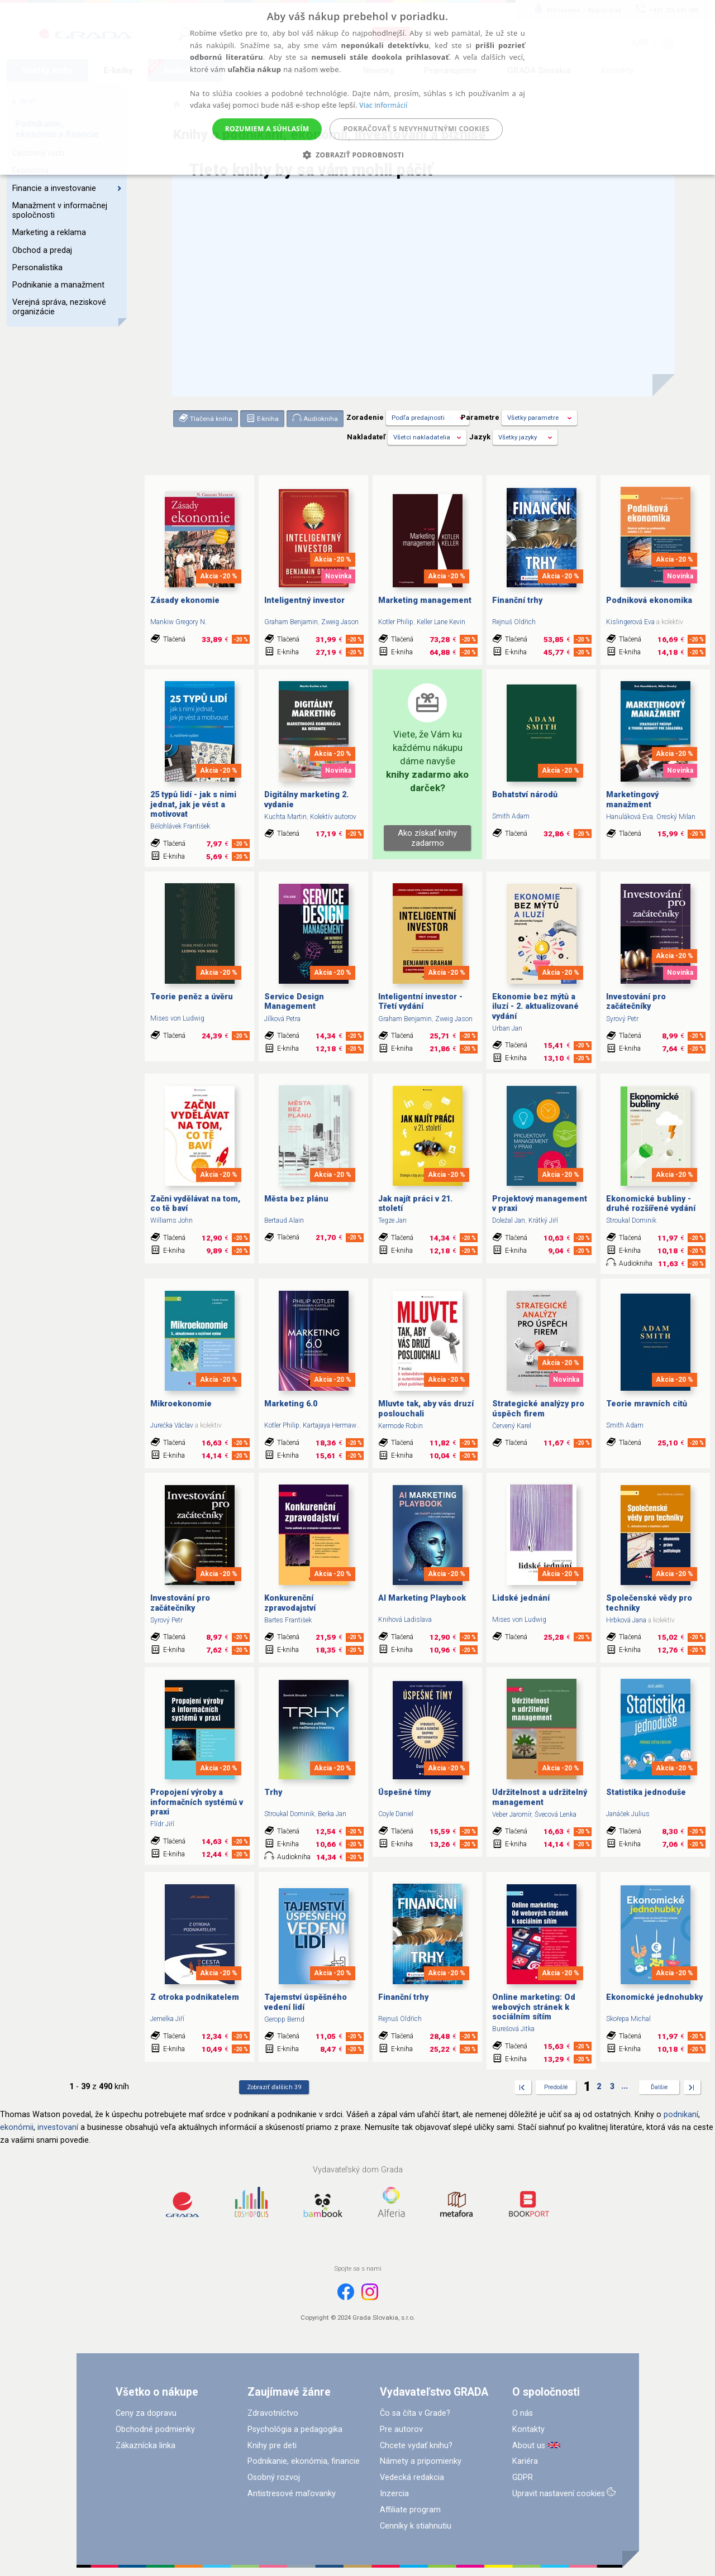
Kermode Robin (400, 1426)
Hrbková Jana (626, 1620)
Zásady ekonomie (185, 600)
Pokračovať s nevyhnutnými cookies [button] (416, 128)
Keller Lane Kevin (441, 622)
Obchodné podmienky (155, 2429)
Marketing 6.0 (290, 1404)
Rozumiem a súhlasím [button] (267, 128)
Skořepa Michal (628, 2019)
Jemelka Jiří (167, 2019)
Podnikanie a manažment (58, 285)
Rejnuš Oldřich (514, 622)
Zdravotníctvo (272, 2413)
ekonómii (17, 2127)
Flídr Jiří (162, 1824)
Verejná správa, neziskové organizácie (59, 307)
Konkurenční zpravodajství (290, 1602)
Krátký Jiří (543, 1220)
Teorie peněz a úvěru (191, 997)
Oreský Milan (675, 817)
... (624, 2086)
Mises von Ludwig (177, 1018)
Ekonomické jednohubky (654, 1997)
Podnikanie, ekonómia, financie (303, 2461)
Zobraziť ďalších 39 (274, 2087)
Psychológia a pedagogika (294, 2429)
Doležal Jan (508, 1220)
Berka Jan (332, 1814)
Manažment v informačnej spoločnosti (59, 210)
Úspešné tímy (404, 1792)
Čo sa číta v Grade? (415, 2413)
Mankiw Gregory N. (178, 622)
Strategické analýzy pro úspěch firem (538, 1408)
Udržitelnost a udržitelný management (539, 1797)
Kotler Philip (395, 622)
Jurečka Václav (171, 1425)
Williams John (171, 1220)
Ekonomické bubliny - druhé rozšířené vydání (650, 1203)
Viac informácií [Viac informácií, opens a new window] (383, 105)
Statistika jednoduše (646, 1792)
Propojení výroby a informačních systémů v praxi (196, 1802)
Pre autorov (401, 2429)
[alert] (357, 87)
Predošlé (556, 2087)
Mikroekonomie (181, 1404)
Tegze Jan (392, 1220)
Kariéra (525, 2461)
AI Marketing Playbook (422, 1598)
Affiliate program (410, 2510)
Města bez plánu (296, 1199)
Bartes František (288, 1620)
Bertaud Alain (284, 1220)
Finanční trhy (517, 600)
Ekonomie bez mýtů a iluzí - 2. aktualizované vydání (535, 1006)
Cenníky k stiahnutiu (415, 2526)
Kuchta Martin (285, 817)
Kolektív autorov (333, 817)
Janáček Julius (628, 1814)
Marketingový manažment (632, 799)
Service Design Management (294, 1001)
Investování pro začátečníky (636, 1001)
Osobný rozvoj (273, 2477)
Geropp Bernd (284, 2019)
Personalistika (37, 267)
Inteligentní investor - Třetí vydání (420, 1001)
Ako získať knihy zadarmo (427, 838)
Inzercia (394, 2493)
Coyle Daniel (395, 1814)
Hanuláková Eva (629, 817)
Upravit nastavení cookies (558, 2493)
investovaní (57, 2127)
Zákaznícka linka (145, 2445)
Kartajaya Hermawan (333, 1425)
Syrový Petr (622, 1019)
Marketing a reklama (49, 232)
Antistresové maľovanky (291, 2493)
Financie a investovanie (67, 188)
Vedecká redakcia (412, 2477)
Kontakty (528, 2429)
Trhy (273, 1792)
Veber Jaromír (511, 1814)
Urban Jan (507, 1028)
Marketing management (424, 600)
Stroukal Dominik (631, 1220)
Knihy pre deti (272, 2445)
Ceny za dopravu (146, 2413)
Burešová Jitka (513, 2029)
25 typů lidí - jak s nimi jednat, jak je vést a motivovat (193, 804)
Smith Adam (511, 816)
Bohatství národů (524, 794)
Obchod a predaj (42, 250)
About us (528, 2445)
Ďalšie (659, 2087)
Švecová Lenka (555, 1814)
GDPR (522, 2477)
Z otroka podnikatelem (194, 1997)
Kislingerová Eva (630, 622)
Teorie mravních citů (646, 1404)
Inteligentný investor (304, 600)
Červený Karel (511, 1426)
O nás (522, 2413)
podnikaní (681, 2114)
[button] (357, 155)
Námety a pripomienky (420, 2461)
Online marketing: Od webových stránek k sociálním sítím (533, 2007)
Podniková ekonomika (649, 600)
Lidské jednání (521, 1598)
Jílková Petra (282, 1019)
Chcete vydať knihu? (416, 2445)
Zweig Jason (340, 622)
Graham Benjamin (291, 622)
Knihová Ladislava (405, 1620)
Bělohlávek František (180, 826)
